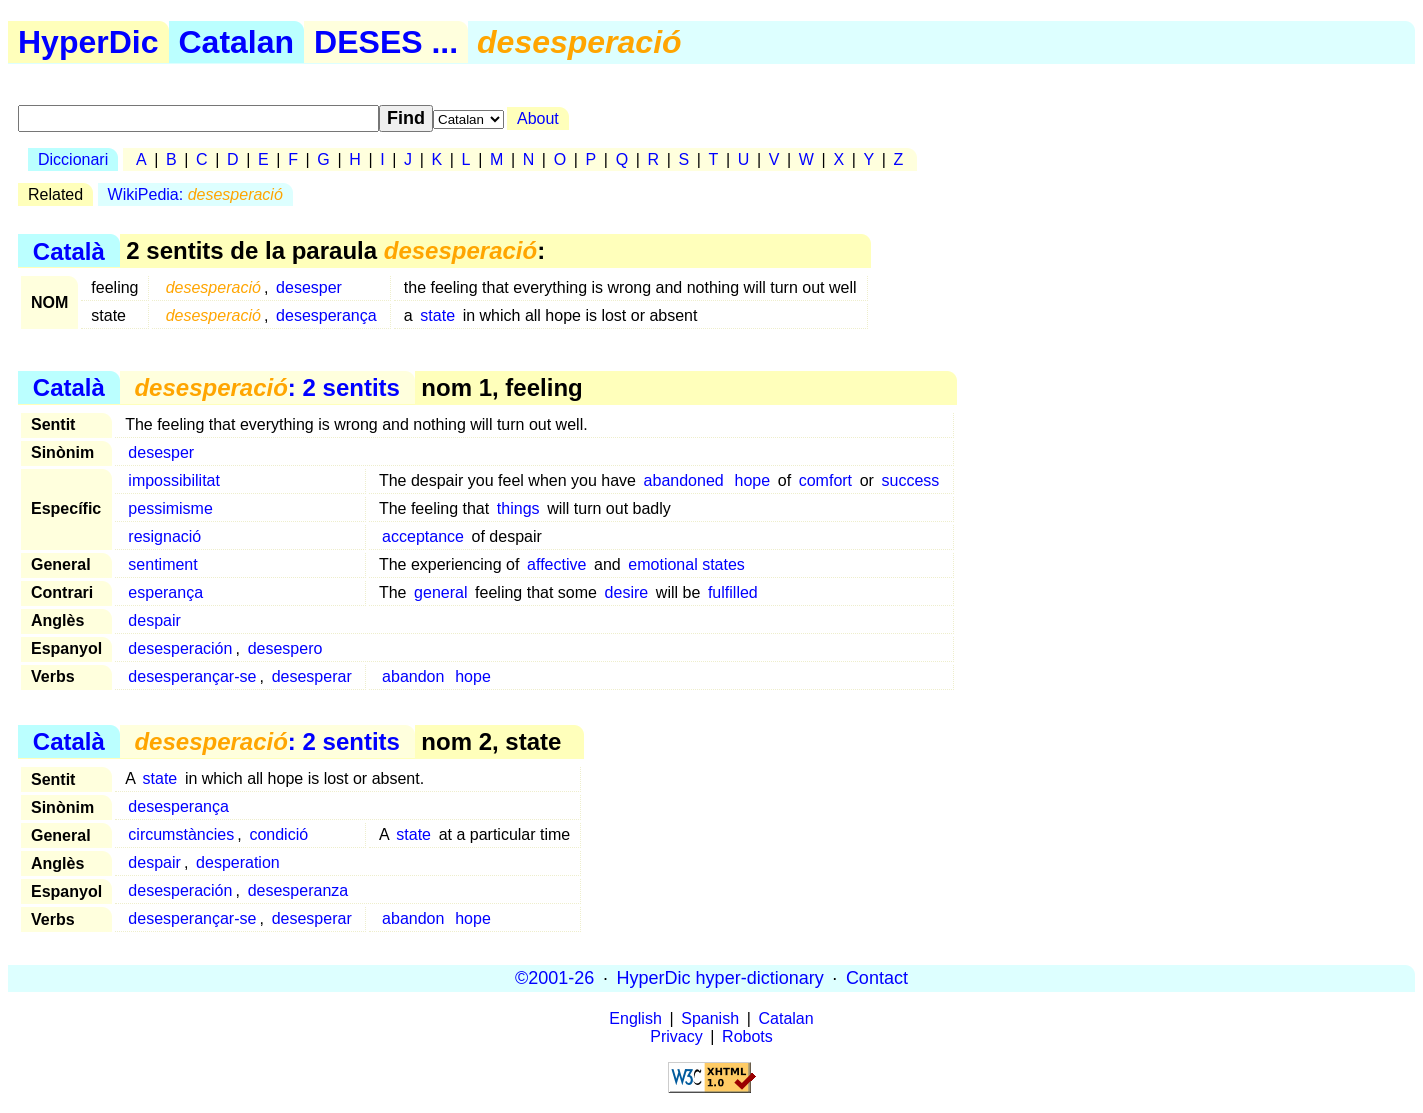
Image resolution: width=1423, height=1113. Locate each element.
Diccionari (73, 159)
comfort (825, 480)
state (437, 315)
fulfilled (733, 592)
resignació (164, 536)
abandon (413, 676)
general (440, 592)
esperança (165, 592)
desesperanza (298, 890)
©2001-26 (554, 978)
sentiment (162, 564)
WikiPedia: (195, 194)
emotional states (686, 564)
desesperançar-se (192, 676)
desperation (238, 862)
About (538, 118)
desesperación (180, 648)
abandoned (684, 480)
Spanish (710, 1018)
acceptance (423, 536)
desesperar (312, 676)
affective (556, 564)
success (911, 480)
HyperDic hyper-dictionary (720, 978)
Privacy (676, 1036)
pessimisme (170, 508)
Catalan (237, 42)
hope (753, 480)
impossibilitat (174, 480)
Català (69, 250)
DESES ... (386, 42)
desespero (285, 648)
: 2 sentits (266, 387)
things (518, 508)
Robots (747, 1036)
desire (627, 592)
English (635, 1018)
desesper (309, 287)
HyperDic (88, 42)
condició (278, 834)
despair (154, 620)
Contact (877, 978)
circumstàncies (181, 834)
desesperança (326, 315)
